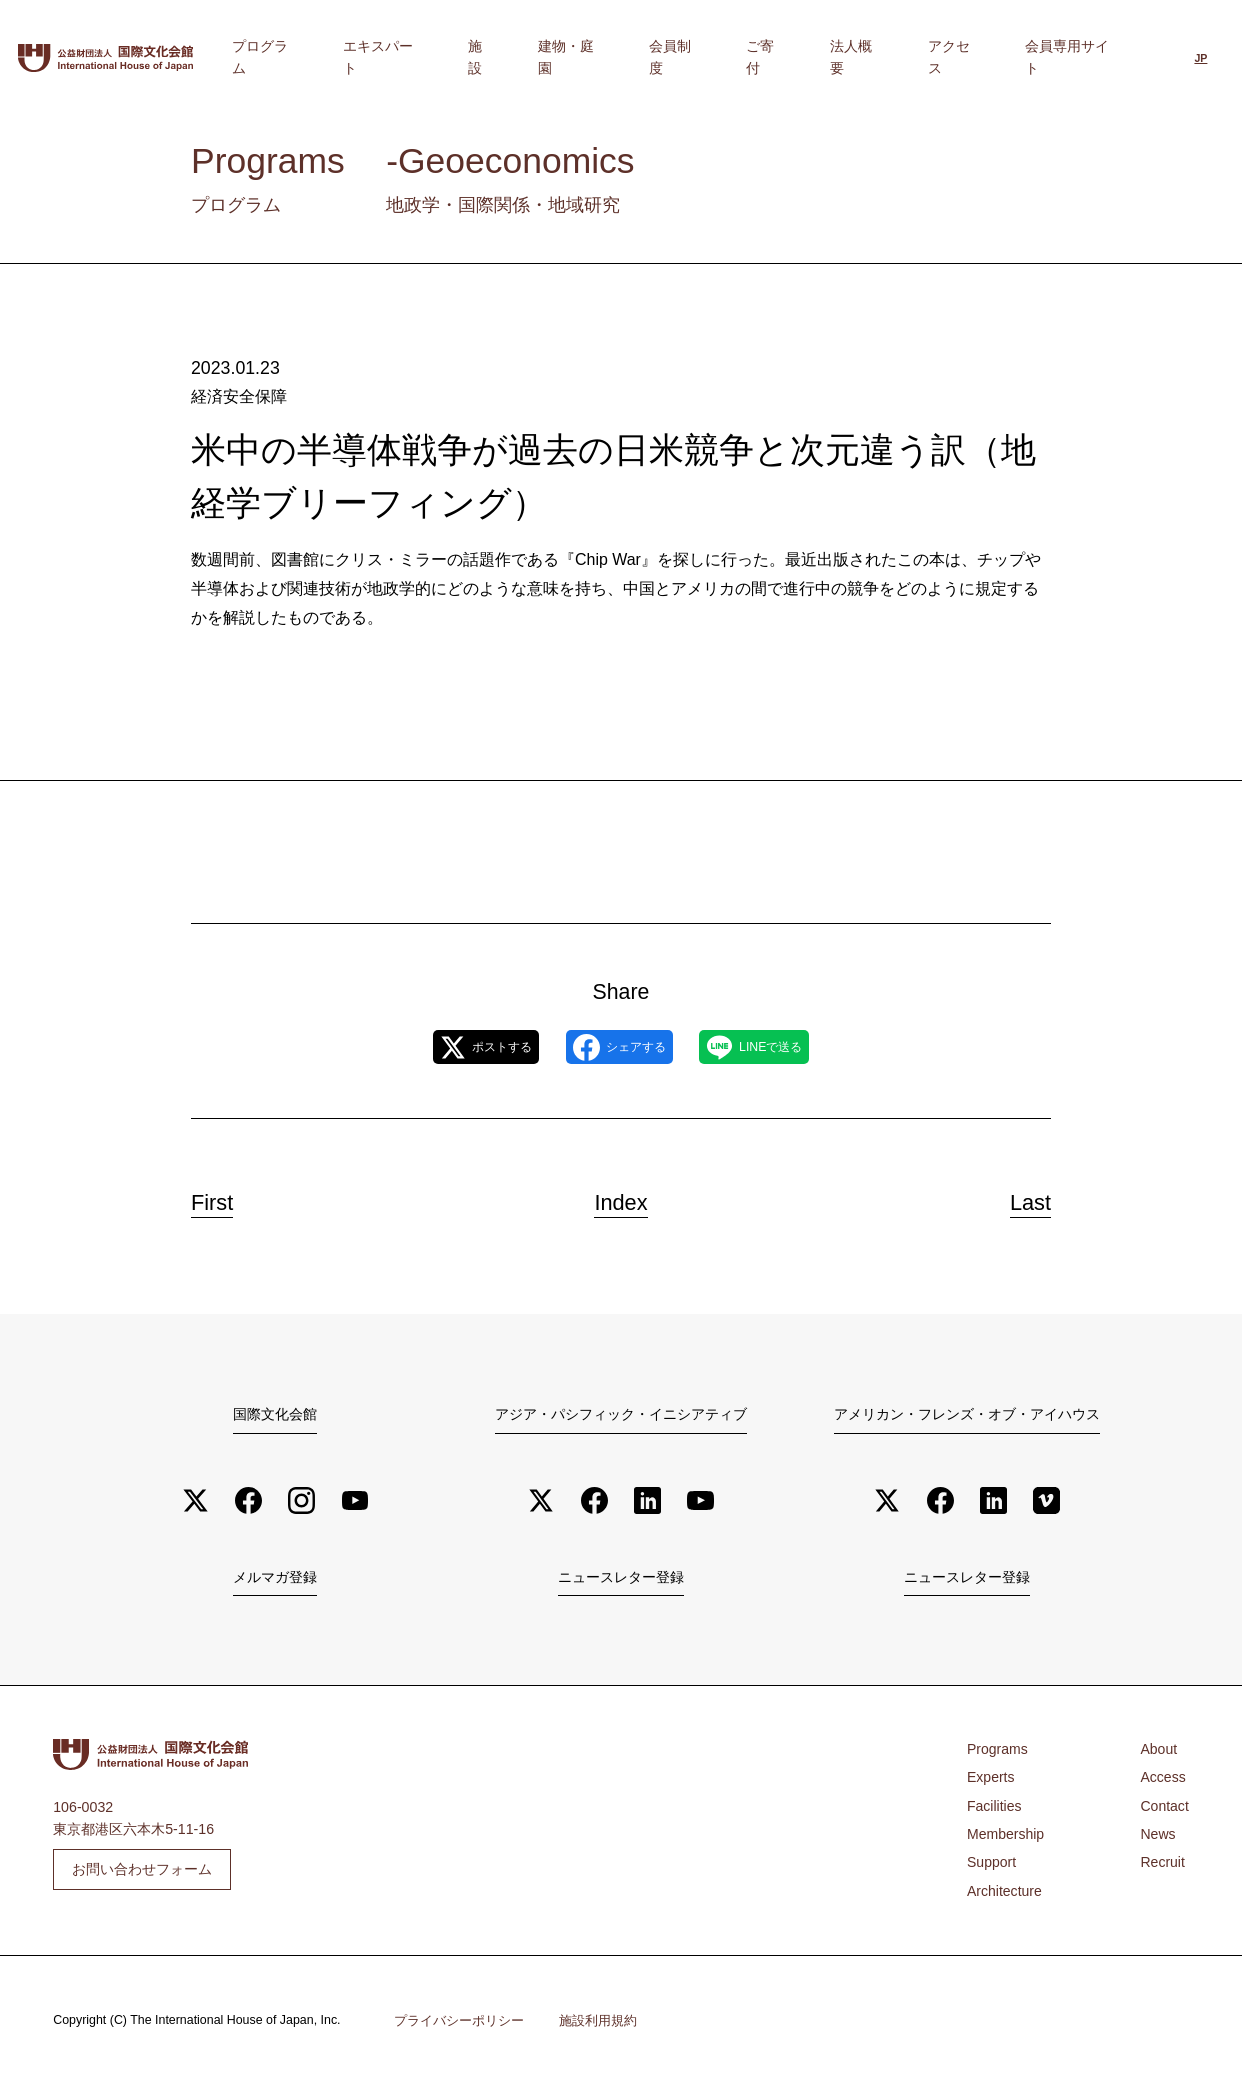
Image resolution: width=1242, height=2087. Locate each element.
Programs (998, 1751)
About (1158, 1751)
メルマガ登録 (275, 1579)
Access (1163, 1779)
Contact (1164, 1808)
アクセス (989, 57)
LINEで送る (786, 1046)
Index (621, 1198)
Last (1017, 1198)
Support (992, 1864)
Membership (1006, 1836)
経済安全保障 (236, 395)
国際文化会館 (275, 1414)
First (225, 1198)
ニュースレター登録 (621, 1579)
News (1157, 1836)
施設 (635, 57)
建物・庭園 (702, 57)
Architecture (1005, 1893)
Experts (991, 1779)
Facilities (994, 1808)
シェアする (619, 1046)
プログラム (466, 57)
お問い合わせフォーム (142, 1870)
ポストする (453, 1046)
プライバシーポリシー (459, 2022)
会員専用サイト (1084, 57)
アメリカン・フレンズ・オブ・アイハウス (967, 1414)
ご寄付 (849, 57)
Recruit (1162, 1864)
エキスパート (561, 57)
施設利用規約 (598, 2022)
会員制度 (782, 57)
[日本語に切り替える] (1200, 59)
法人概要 (916, 57)
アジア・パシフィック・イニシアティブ (621, 1414)
